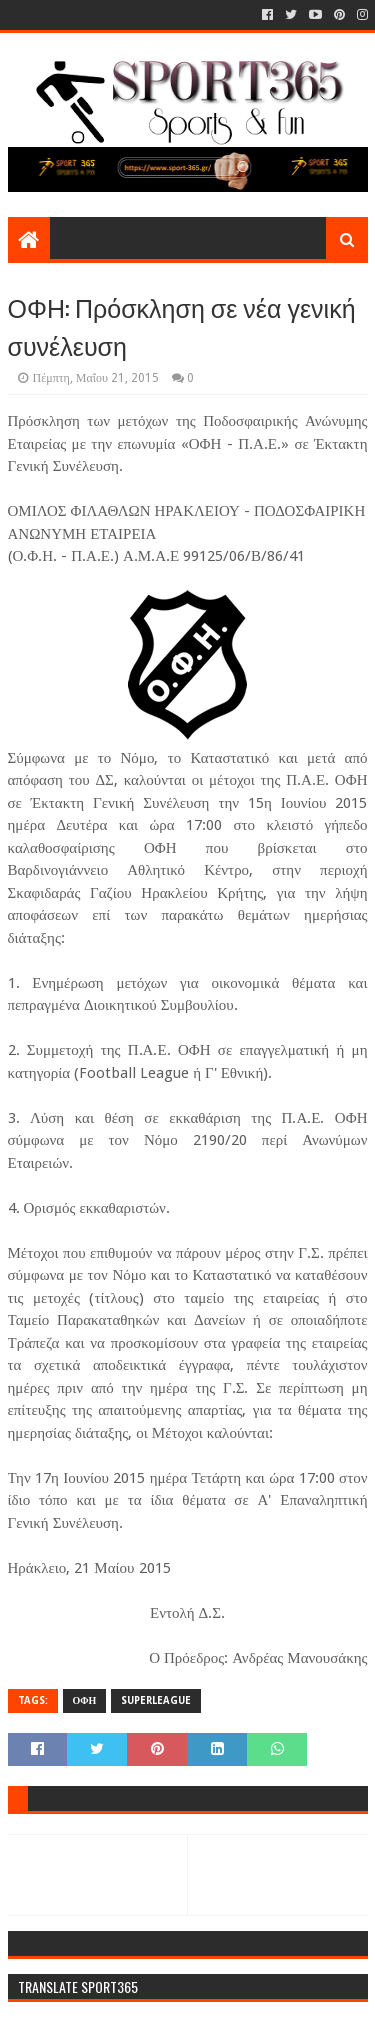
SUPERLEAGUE (156, 1700)
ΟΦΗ (85, 1700)
